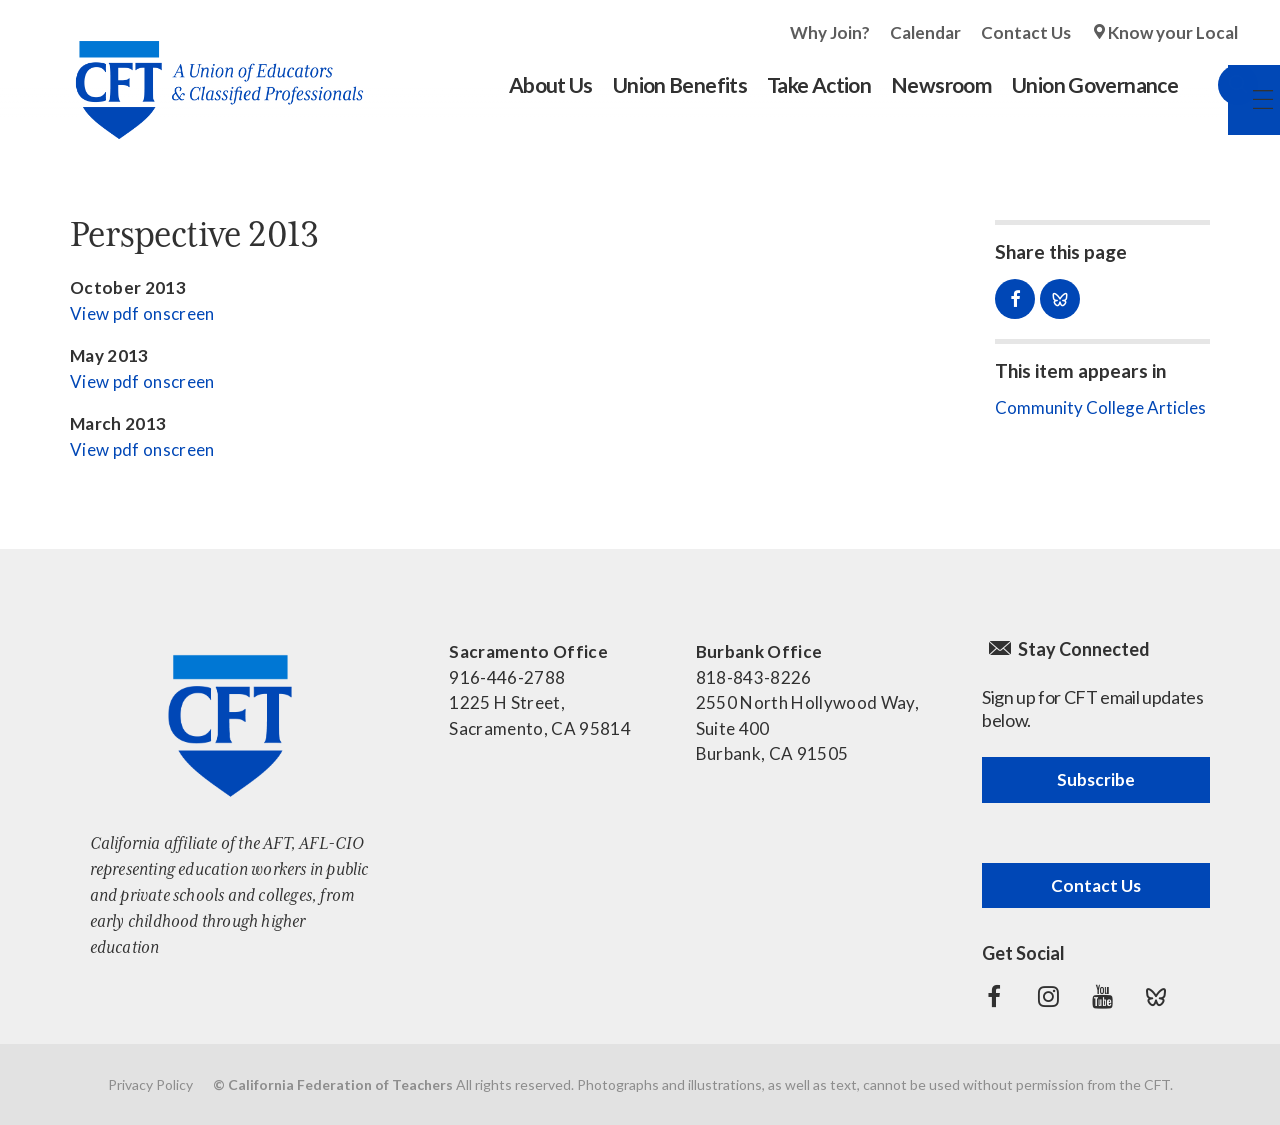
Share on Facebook (1015, 299)
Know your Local (1173, 32)
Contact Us (1026, 32)
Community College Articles (1100, 407)
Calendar (925, 32)
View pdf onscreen (142, 313)
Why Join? (830, 32)
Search (1218, 85)
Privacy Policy (150, 1084)
